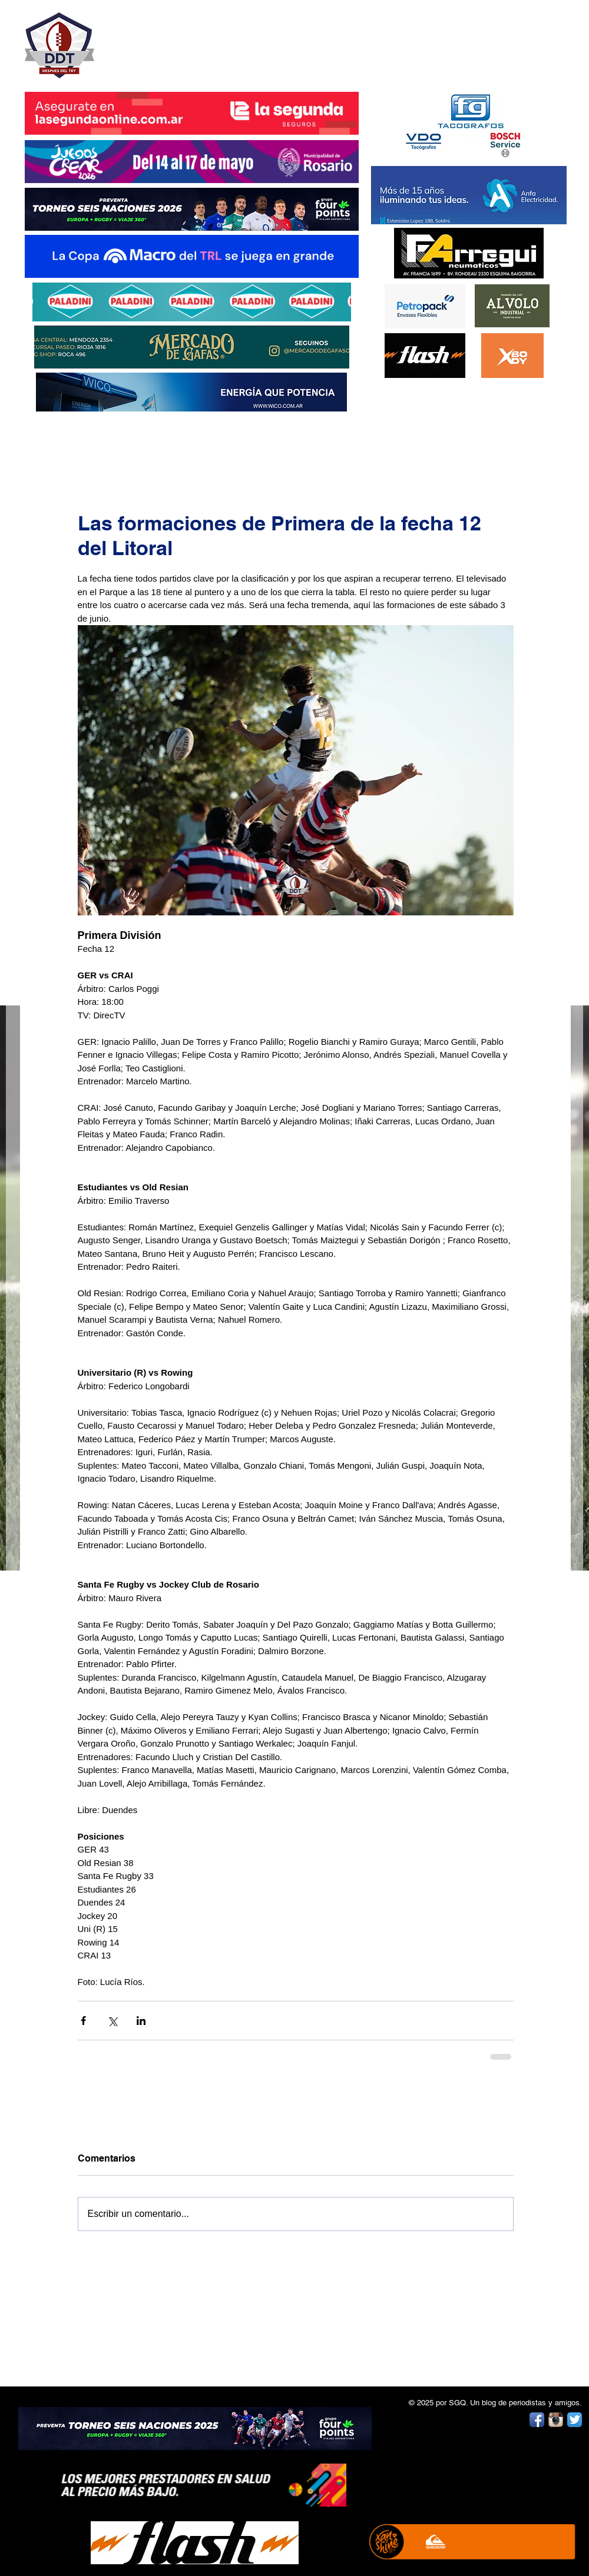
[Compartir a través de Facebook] (83, 2020)
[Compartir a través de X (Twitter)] (112, 2020)
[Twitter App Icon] (574, 2419)
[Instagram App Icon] (555, 2419)
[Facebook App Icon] (537, 2419)
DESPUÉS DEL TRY (184, 39)
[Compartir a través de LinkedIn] (141, 2020)
